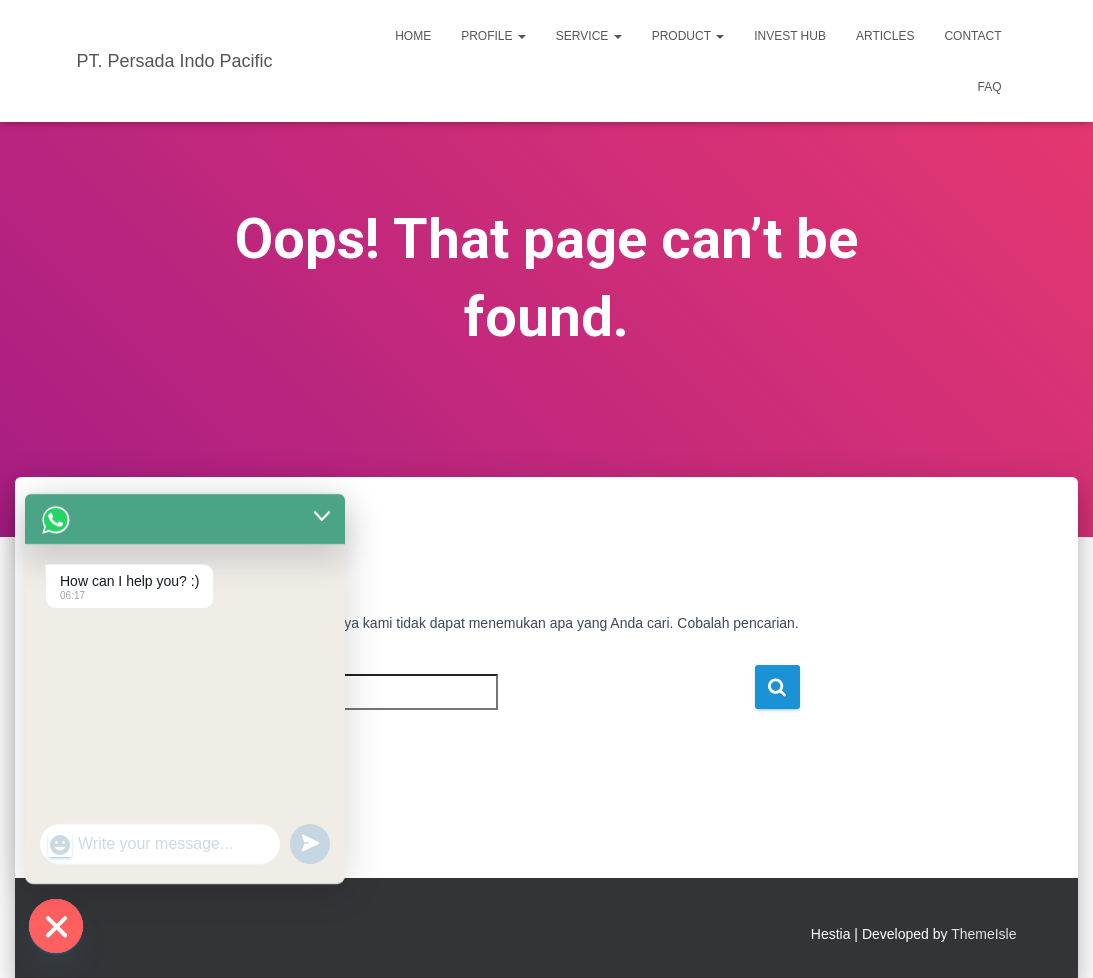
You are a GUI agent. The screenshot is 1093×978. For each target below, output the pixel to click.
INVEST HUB (790, 36)
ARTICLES (885, 36)
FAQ (989, 87)
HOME (413, 36)
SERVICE (589, 36)
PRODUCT (688, 36)
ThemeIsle (983, 934)
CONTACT (972, 36)
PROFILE (493, 36)
